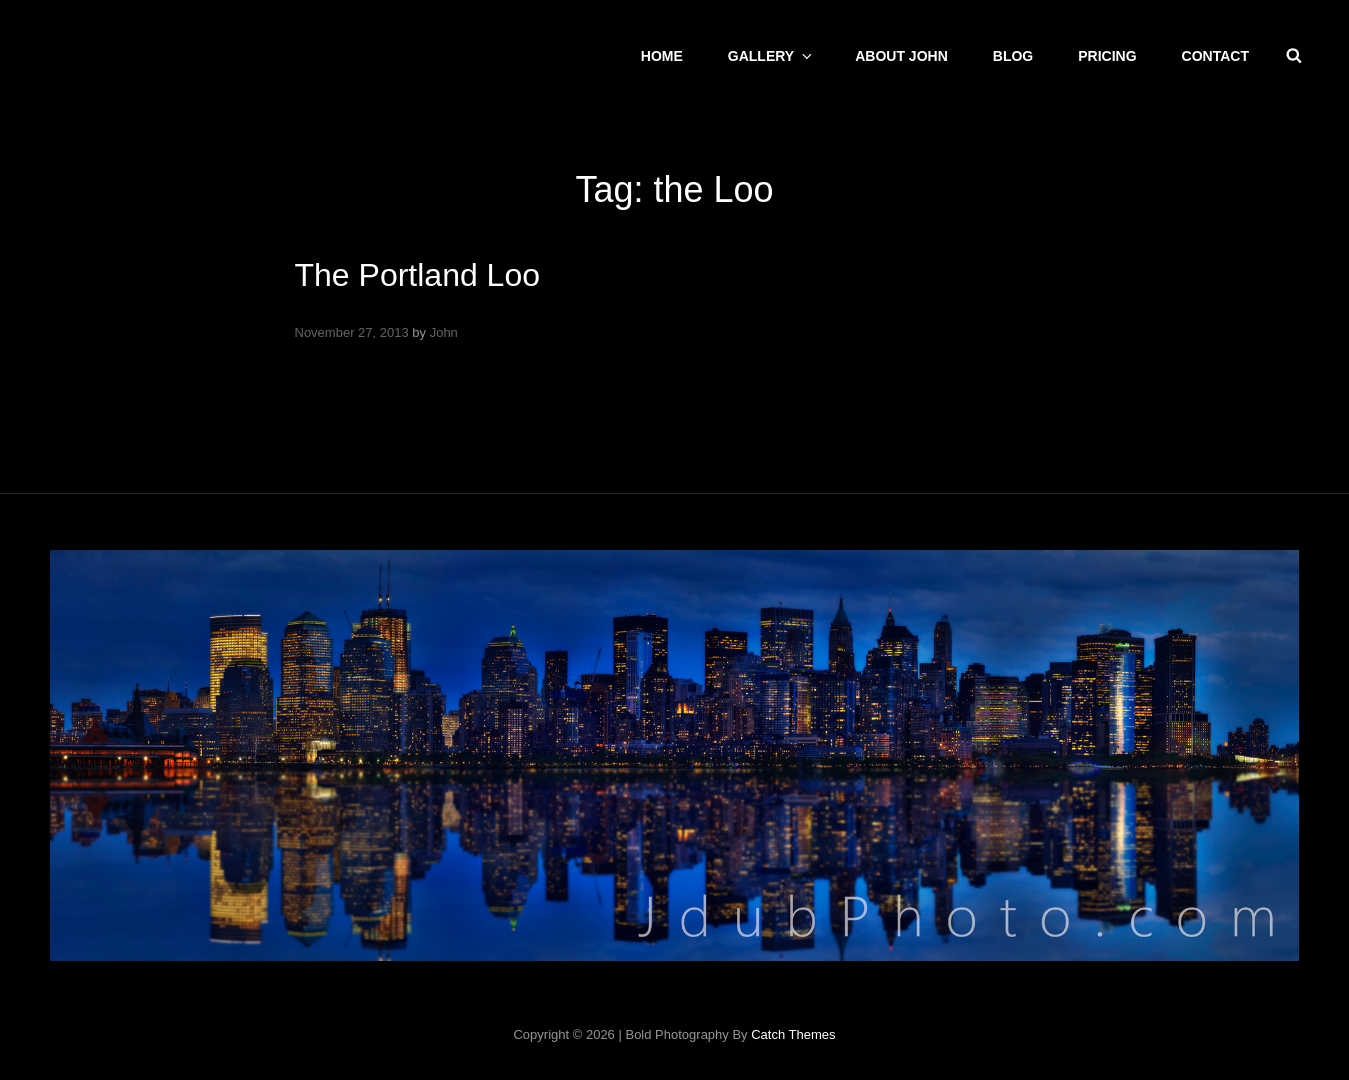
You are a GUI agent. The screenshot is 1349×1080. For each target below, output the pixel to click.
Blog (1013, 56)
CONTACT (1215, 56)
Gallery (771, 56)
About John (901, 56)
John (444, 332)
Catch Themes (793, 1034)
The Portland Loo (418, 275)
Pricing (1107, 56)
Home (662, 56)
